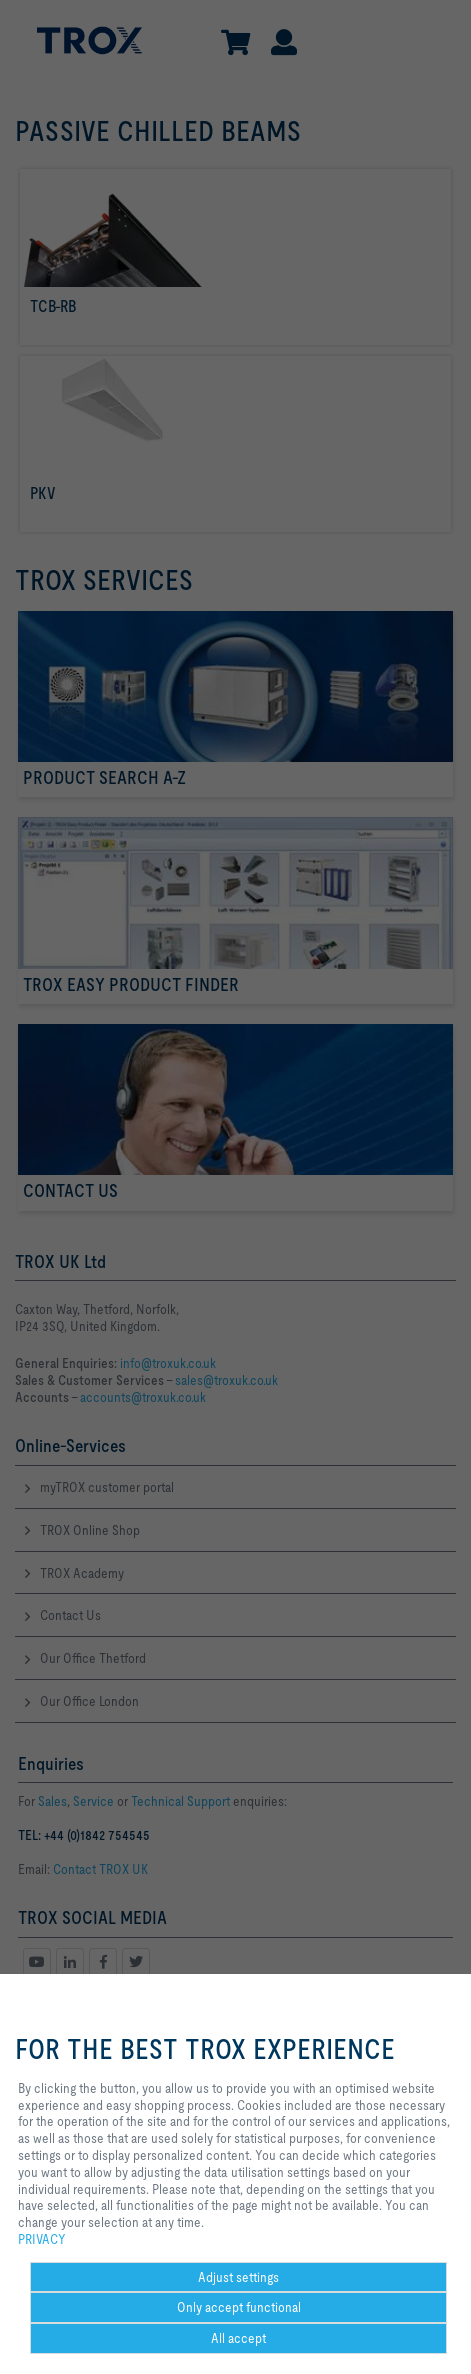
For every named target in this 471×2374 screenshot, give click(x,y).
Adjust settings (238, 2277)
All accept (238, 2338)
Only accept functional (239, 2307)
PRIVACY (42, 2239)
